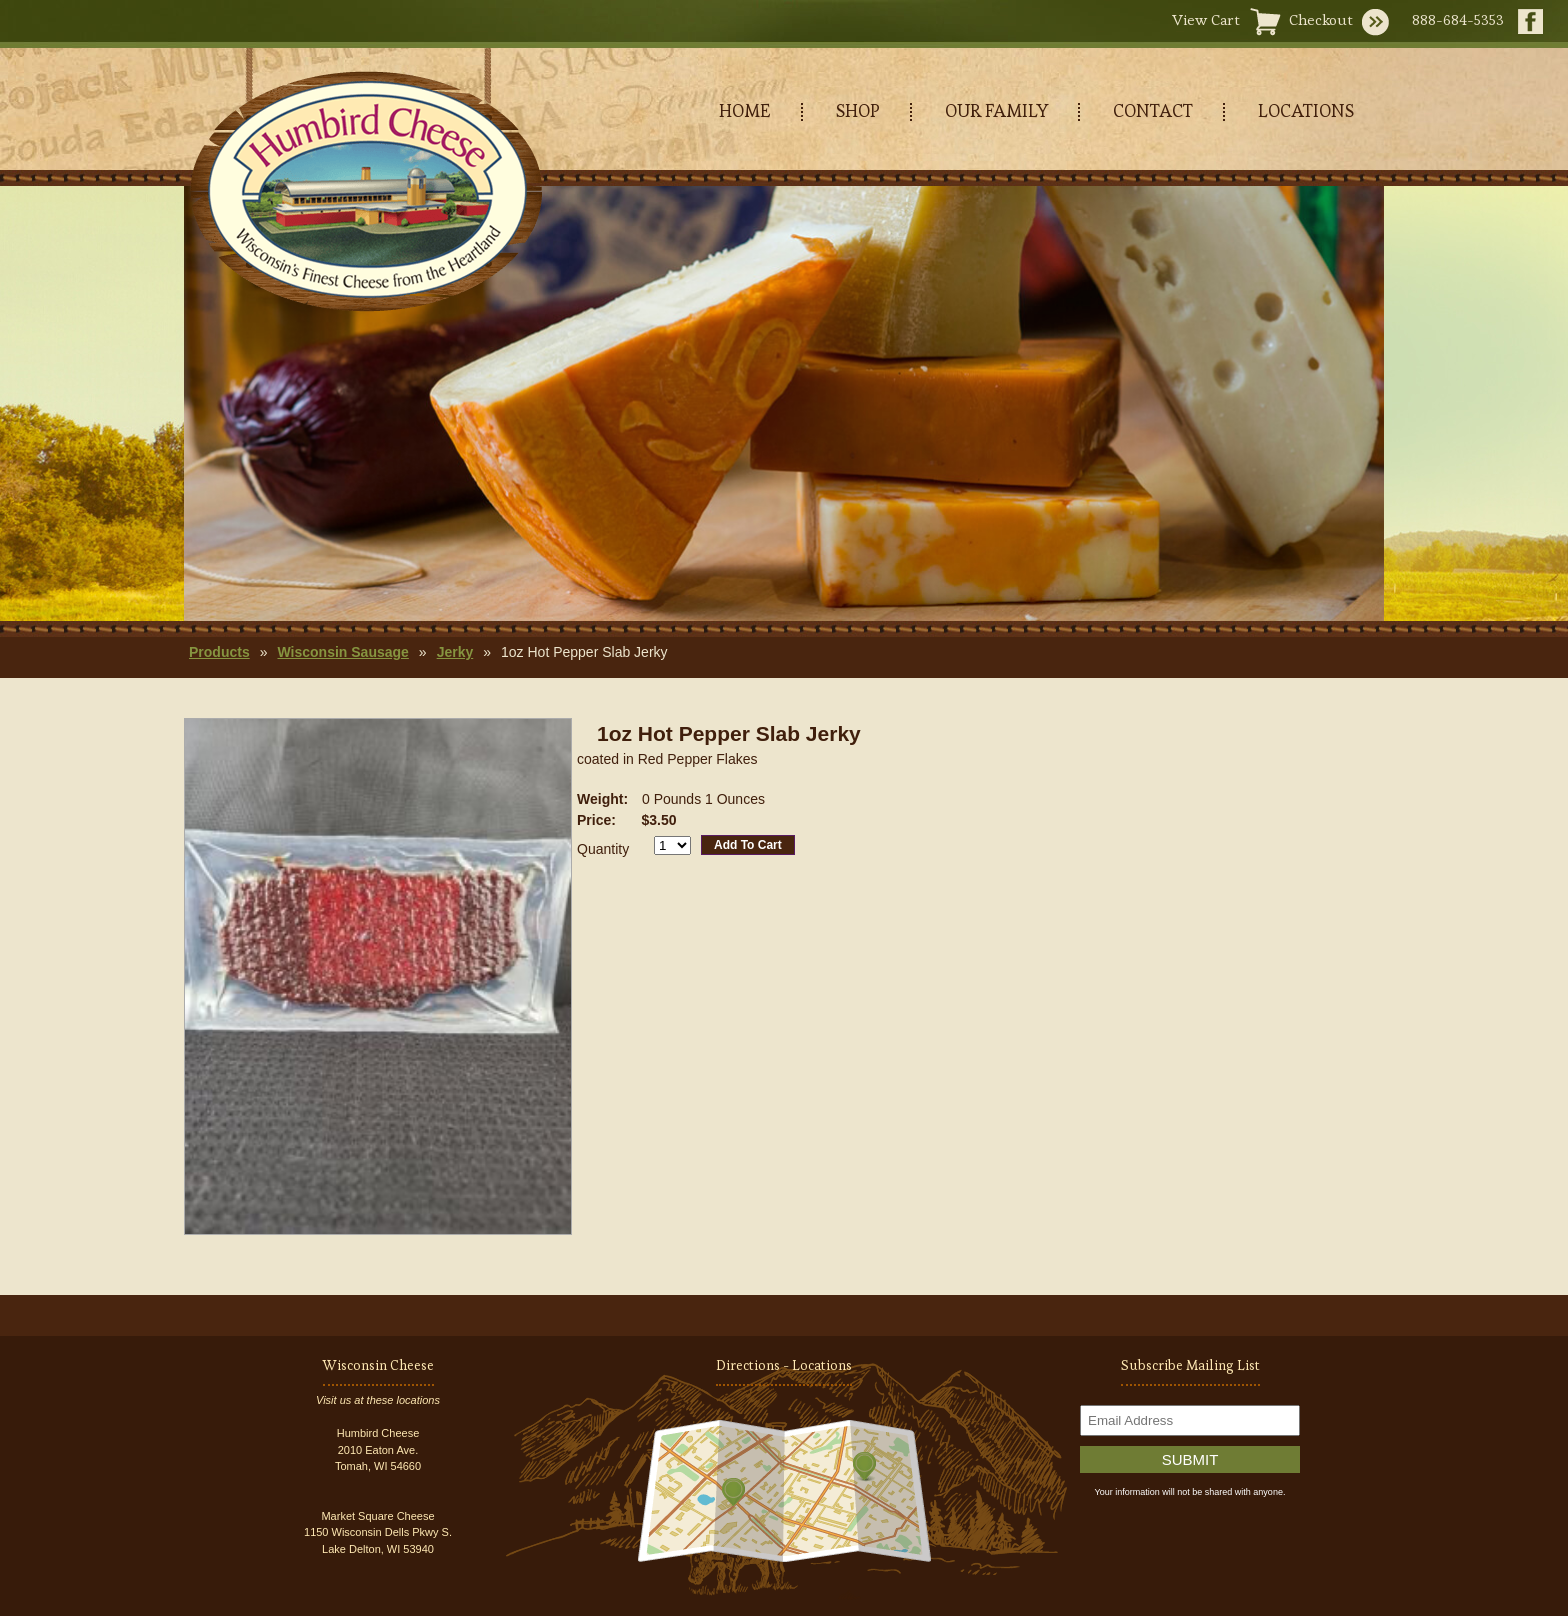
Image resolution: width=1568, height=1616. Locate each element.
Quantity (603, 849)
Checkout (1321, 19)
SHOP (858, 110)
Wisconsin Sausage (342, 652)
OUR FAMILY (996, 110)
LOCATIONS (1306, 110)
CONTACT (1153, 110)
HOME (745, 110)
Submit (1190, 1459)
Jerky (455, 652)
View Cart (1206, 19)
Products (219, 652)
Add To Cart (748, 845)
